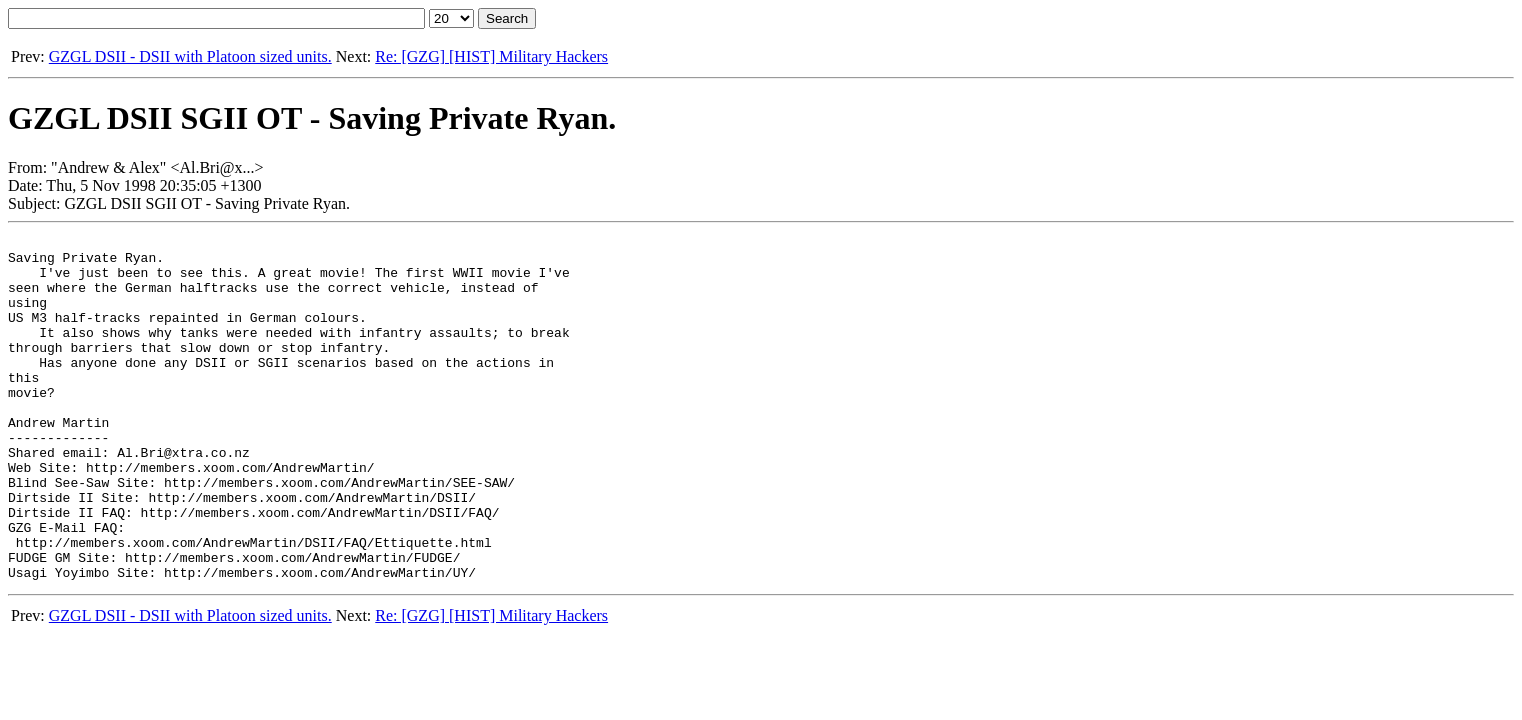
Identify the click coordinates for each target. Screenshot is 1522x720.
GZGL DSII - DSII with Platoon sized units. (190, 56)
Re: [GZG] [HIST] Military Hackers (491, 56)
